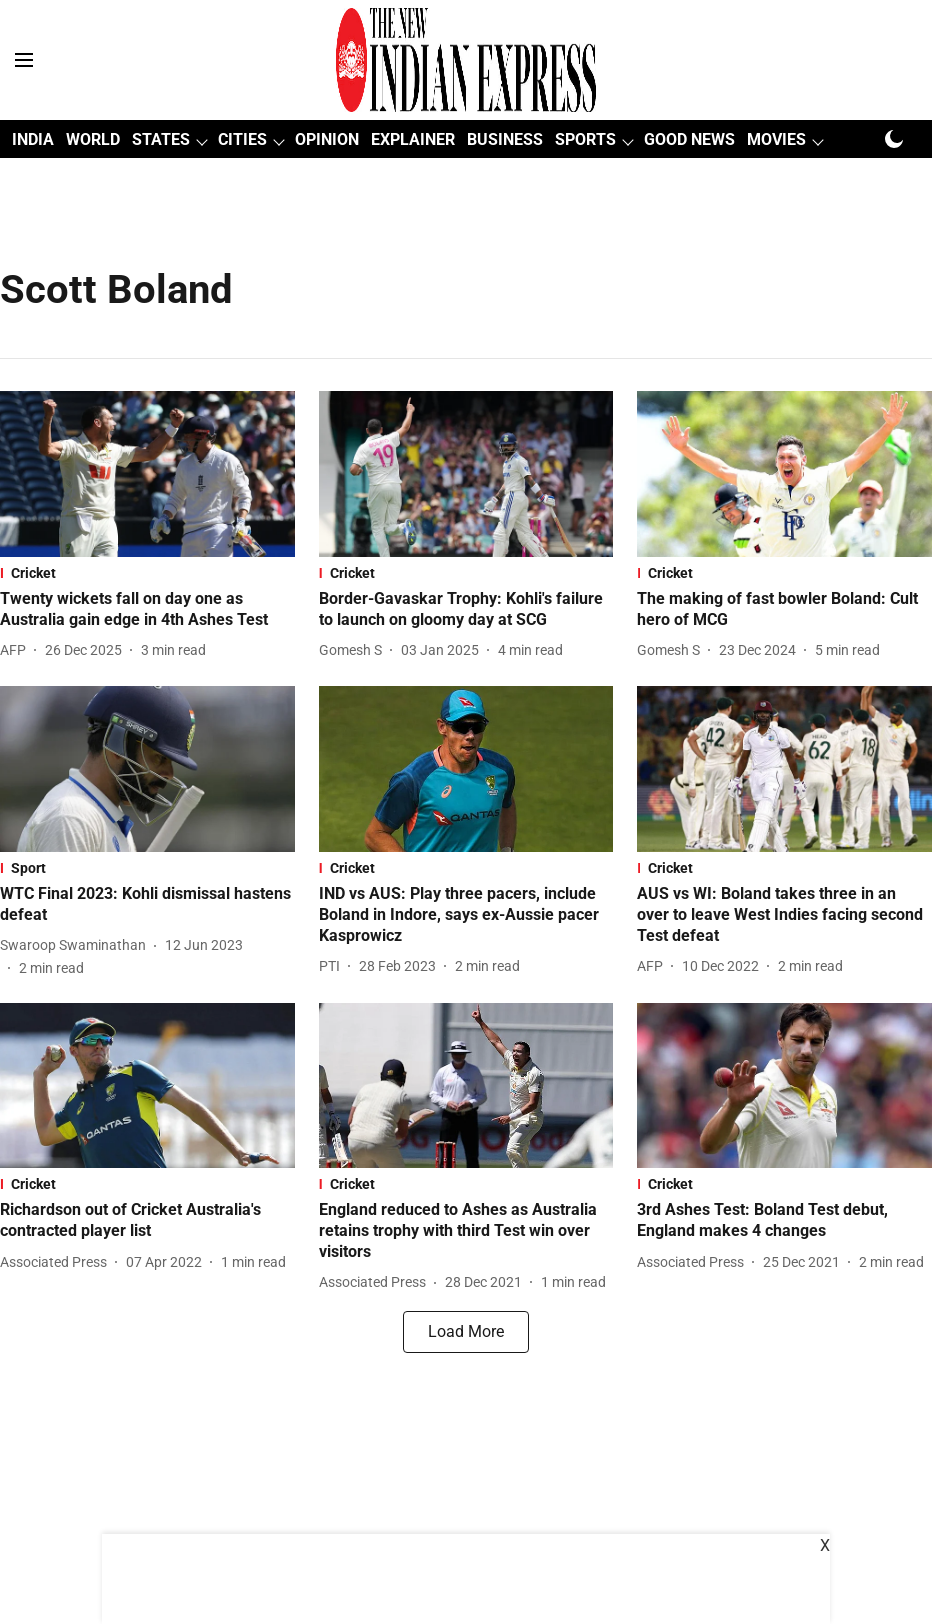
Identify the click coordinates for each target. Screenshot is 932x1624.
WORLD (93, 139)
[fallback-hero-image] (147, 474)
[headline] (147, 610)
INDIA (33, 139)
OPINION (327, 139)
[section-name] (147, 573)
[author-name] (17, 650)
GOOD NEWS (689, 139)
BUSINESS (505, 139)
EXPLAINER (413, 139)
